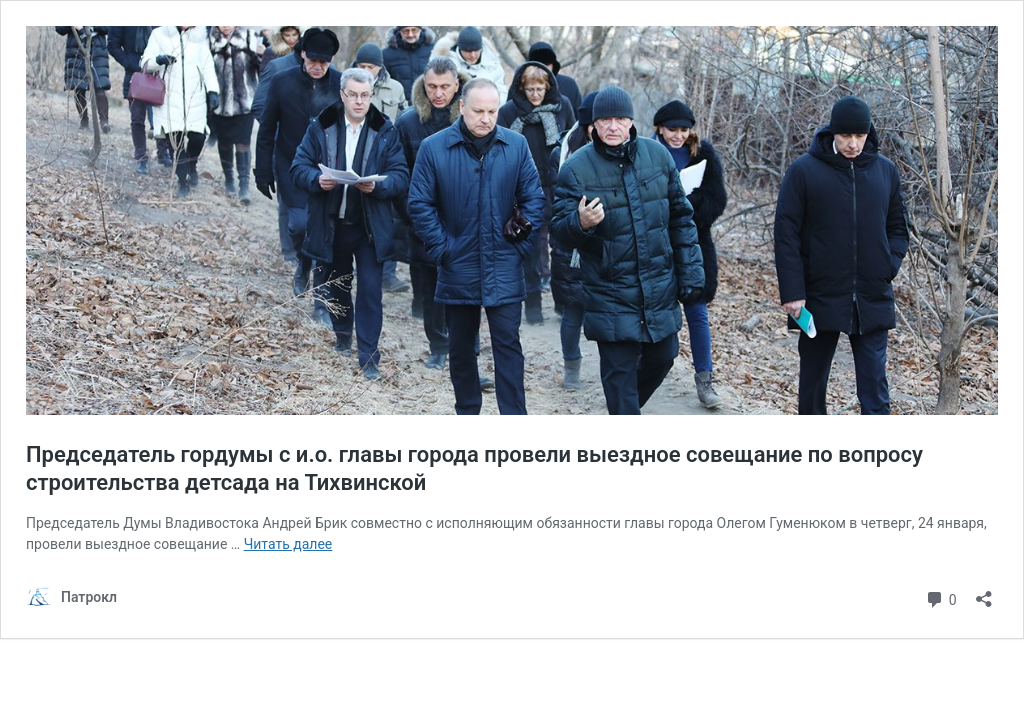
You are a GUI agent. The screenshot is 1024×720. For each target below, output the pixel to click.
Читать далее (288, 544)
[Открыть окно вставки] (984, 592)
